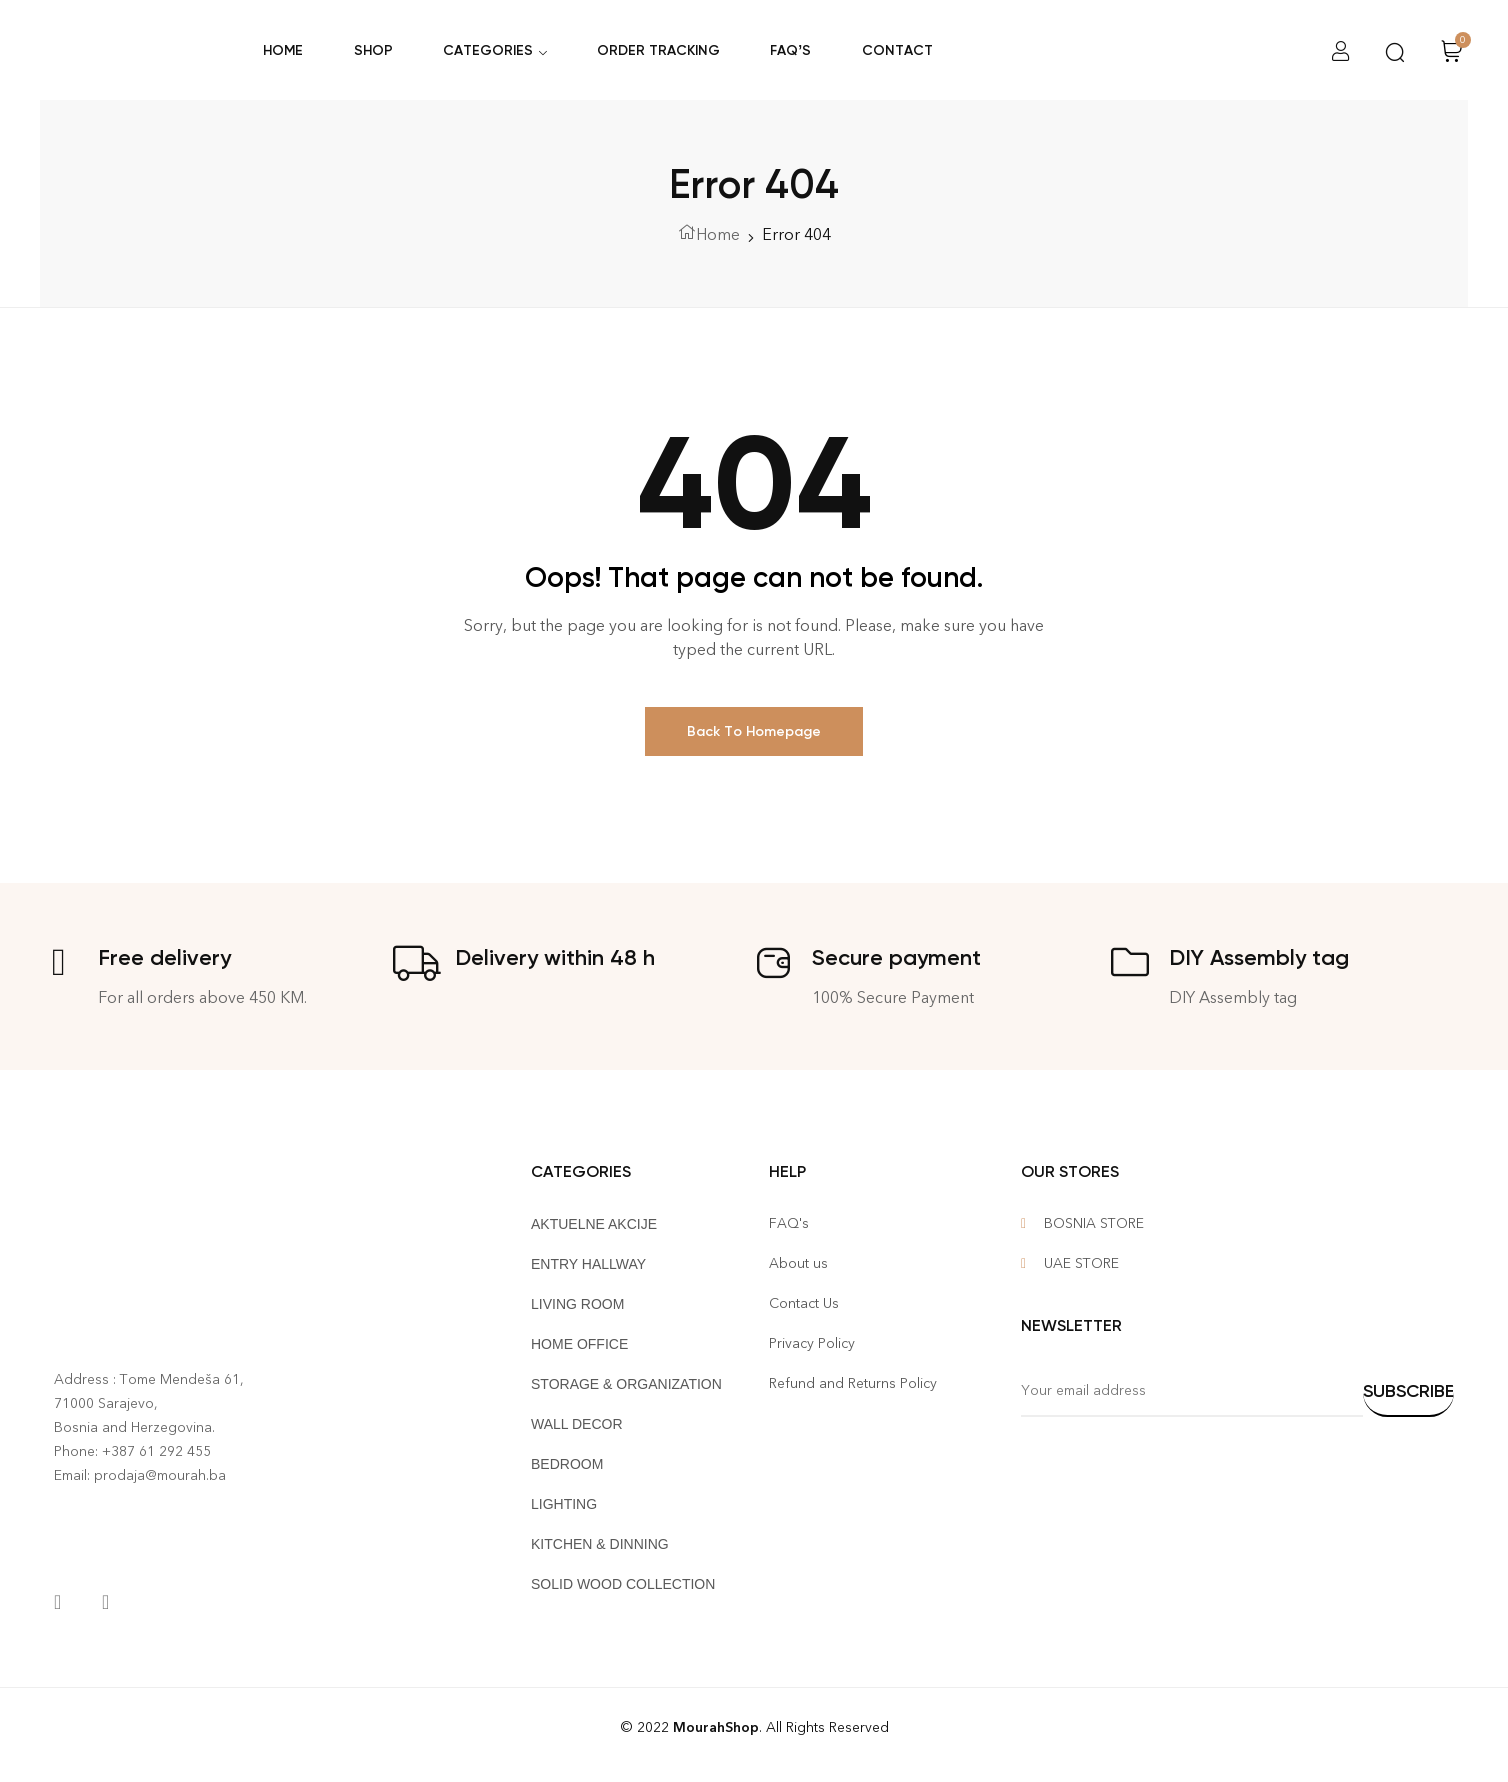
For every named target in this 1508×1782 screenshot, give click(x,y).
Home (718, 234)
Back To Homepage (754, 731)
